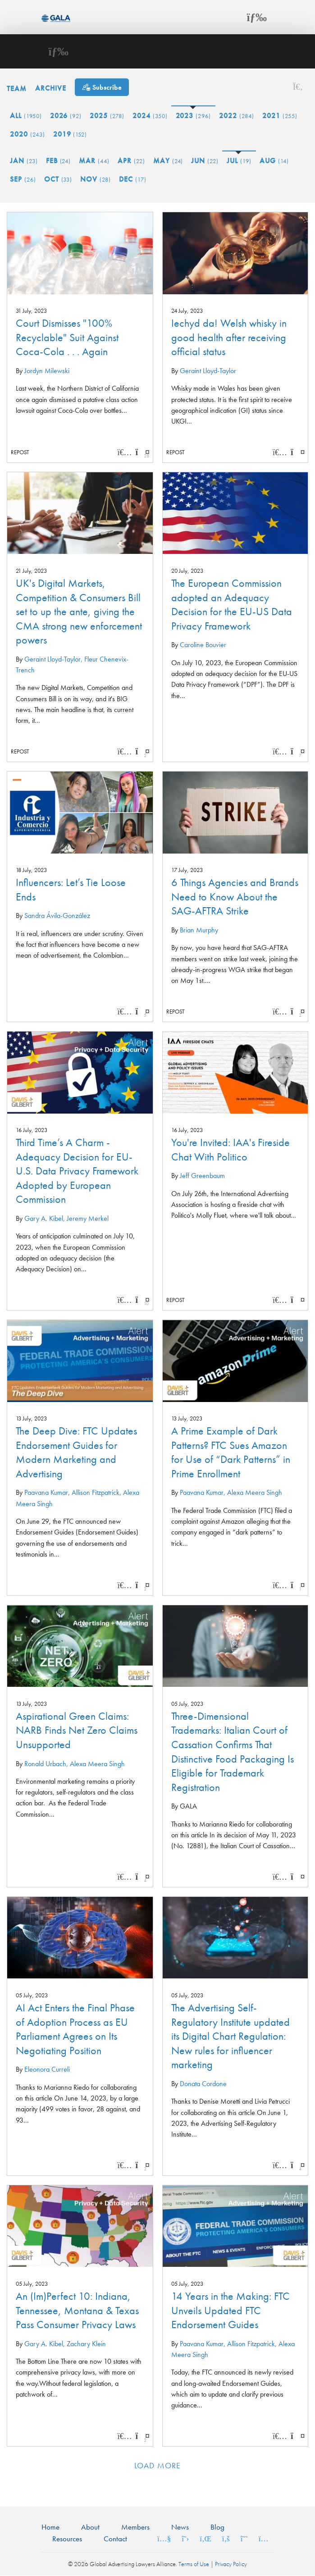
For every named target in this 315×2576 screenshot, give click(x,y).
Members (135, 2527)
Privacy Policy (231, 2564)
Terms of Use (193, 2564)
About (90, 2527)
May (168, 160)
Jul (239, 160)
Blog (217, 2527)
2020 (27, 134)
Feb (58, 160)
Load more (157, 2465)
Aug (274, 160)
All (26, 115)
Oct (58, 179)
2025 (107, 115)
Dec (132, 179)
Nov (95, 179)
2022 (236, 115)
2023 (193, 115)
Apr (131, 160)
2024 (150, 115)
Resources (67, 2539)
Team (17, 88)
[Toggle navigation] (257, 17)
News (180, 2527)
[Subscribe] (102, 87)
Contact (115, 2539)
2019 (70, 134)
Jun (205, 160)
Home (50, 2527)
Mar (94, 160)
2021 (280, 115)
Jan (24, 160)
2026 (66, 115)
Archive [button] (50, 88)
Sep (23, 179)
